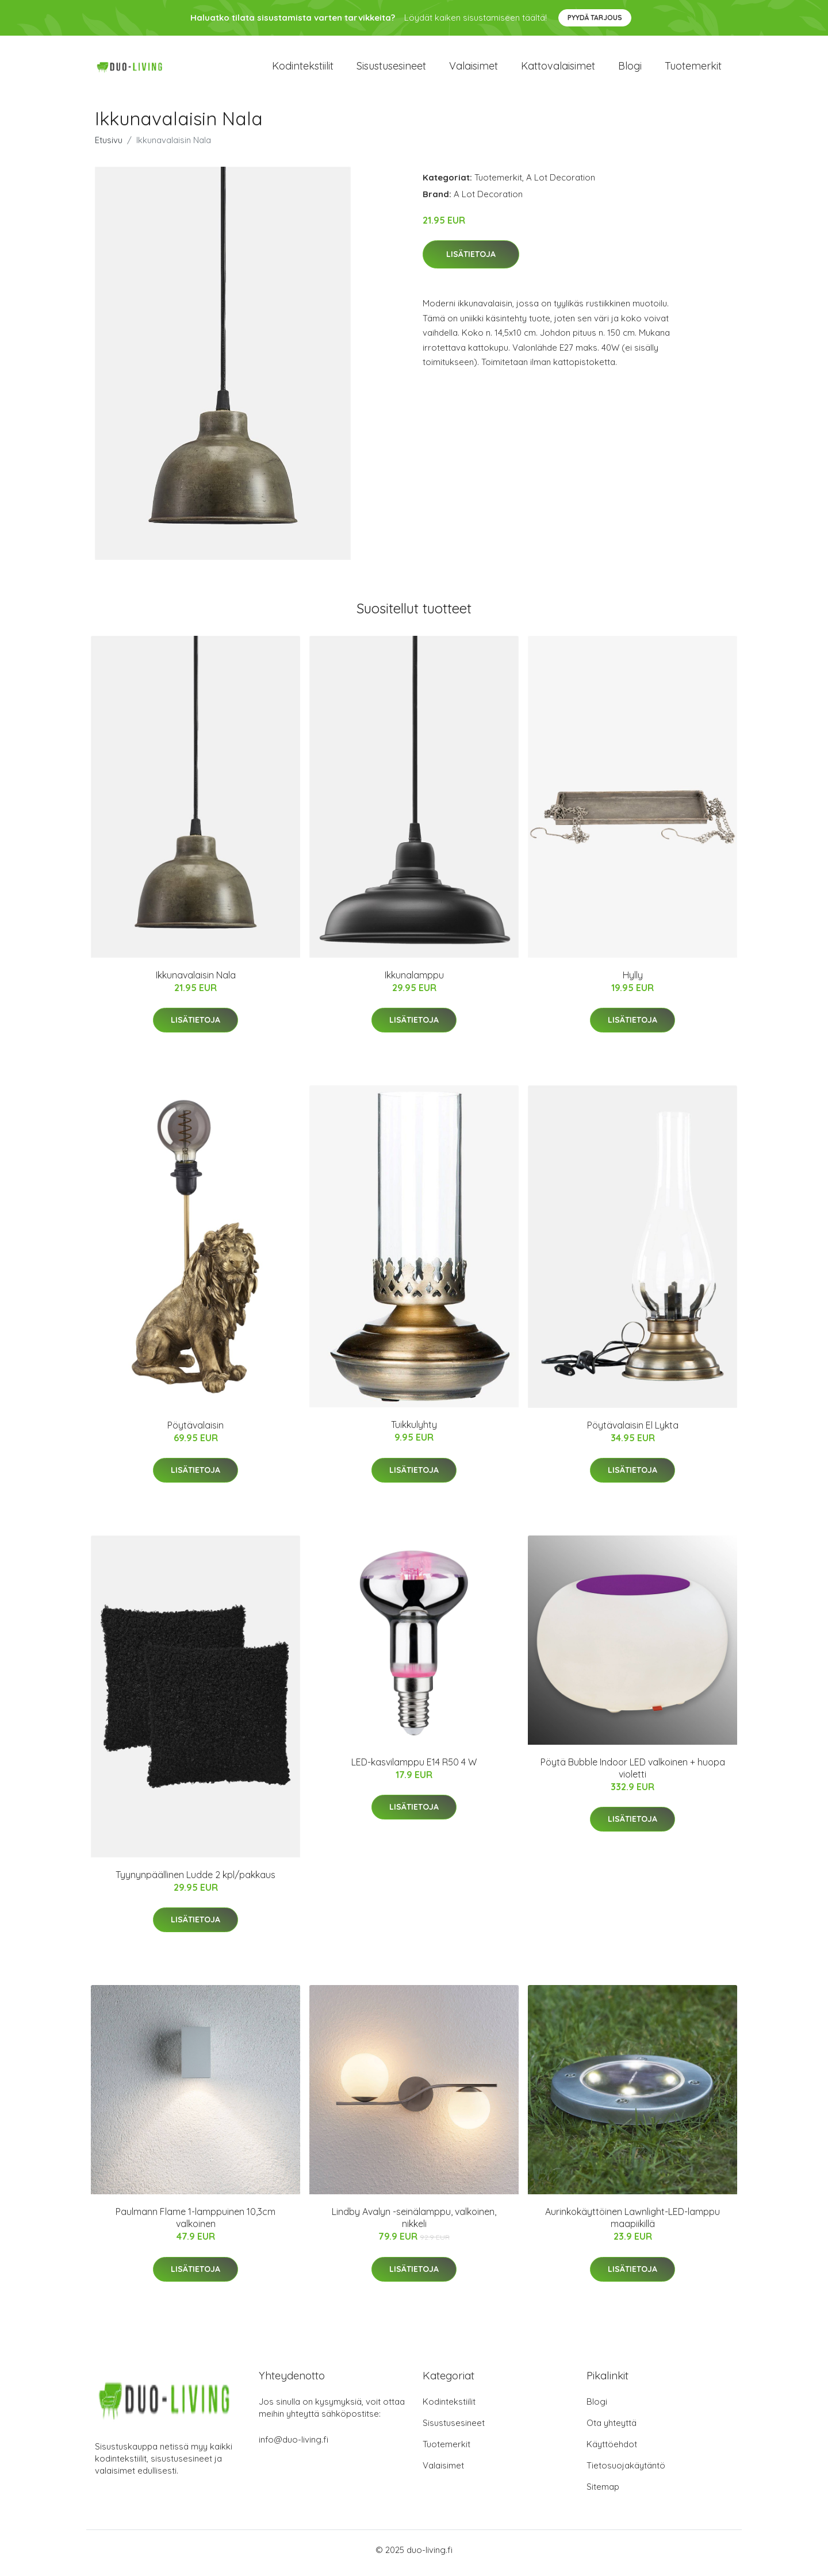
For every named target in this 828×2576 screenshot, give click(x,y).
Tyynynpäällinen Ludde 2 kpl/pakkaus (195, 1880)
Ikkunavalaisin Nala (196, 980)
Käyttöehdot (611, 2450)
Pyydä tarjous (595, 17)
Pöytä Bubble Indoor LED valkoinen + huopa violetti (632, 1774)
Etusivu (108, 145)
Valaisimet (473, 68)
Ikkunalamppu (414, 980)
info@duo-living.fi (293, 2445)
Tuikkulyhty (414, 1431)
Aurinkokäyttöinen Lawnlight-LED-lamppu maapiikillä (632, 2224)
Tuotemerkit (693, 68)
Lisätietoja (471, 260)
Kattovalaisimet (558, 68)
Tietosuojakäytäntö (625, 2471)
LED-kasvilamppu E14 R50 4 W (414, 1767)
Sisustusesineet (391, 68)
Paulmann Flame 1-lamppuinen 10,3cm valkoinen (195, 2224)
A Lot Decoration (560, 183)
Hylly (633, 980)
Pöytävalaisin (195, 1431)
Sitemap (602, 2492)
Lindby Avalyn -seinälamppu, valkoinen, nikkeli (414, 2224)
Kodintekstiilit (303, 68)
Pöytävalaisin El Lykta (632, 1431)
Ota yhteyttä (611, 2429)
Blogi (630, 68)
